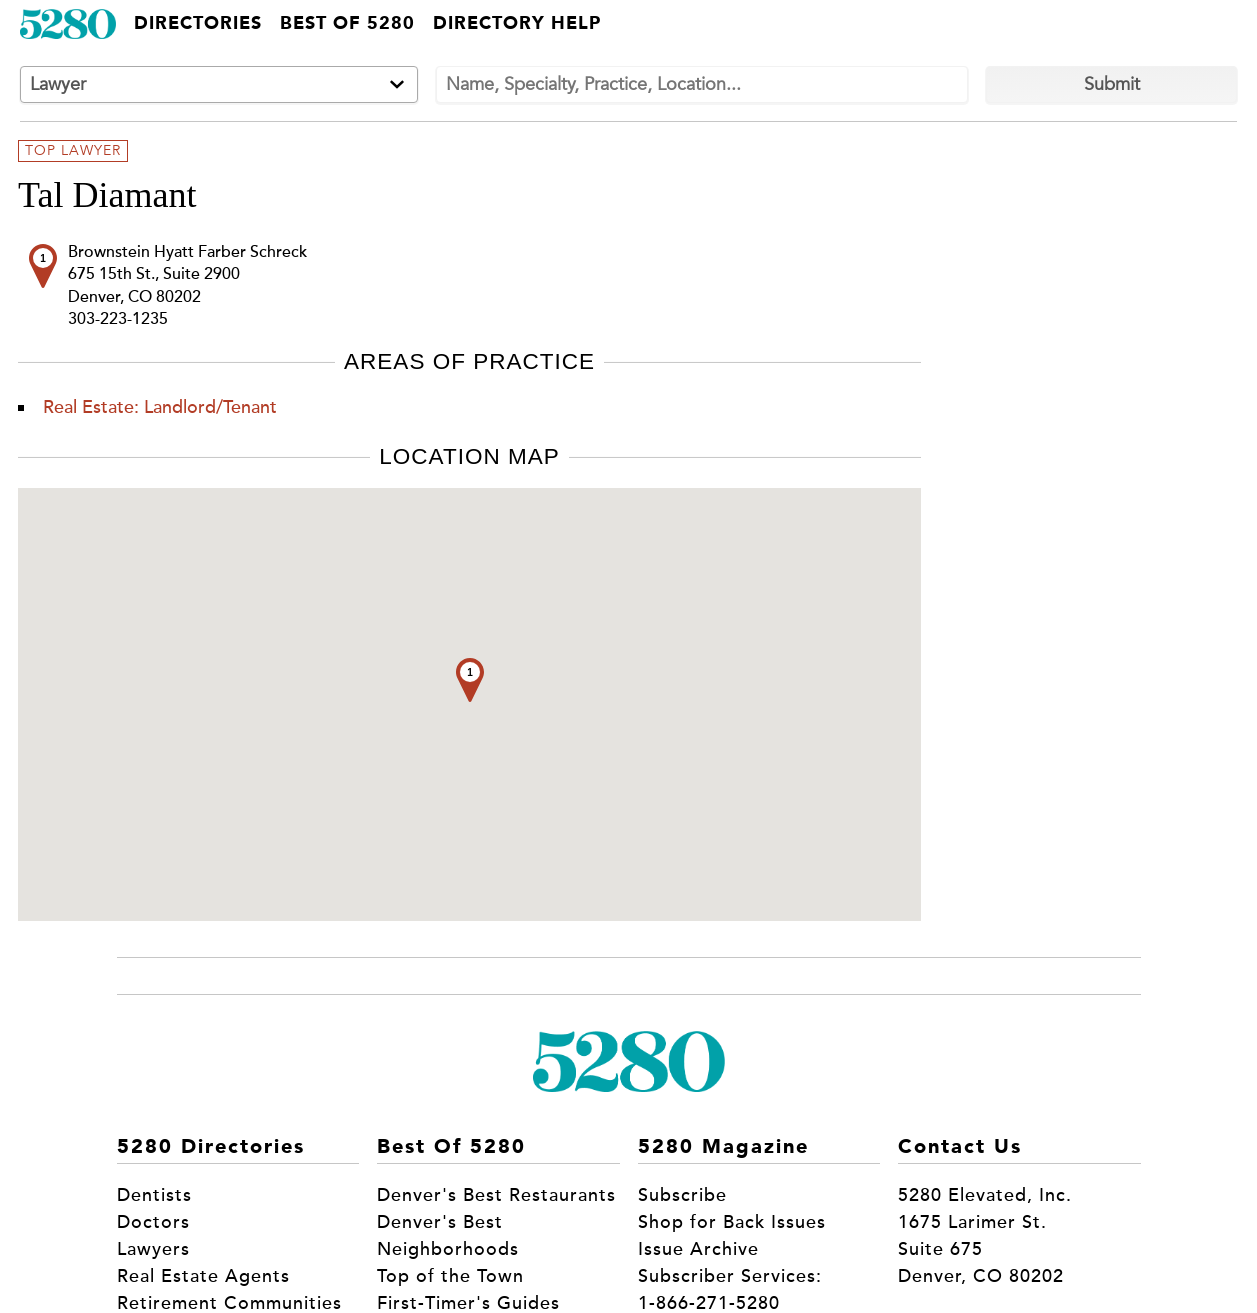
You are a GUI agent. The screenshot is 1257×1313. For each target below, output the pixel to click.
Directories (198, 24)
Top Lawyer (73, 151)
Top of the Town (450, 1276)
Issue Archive (698, 1249)
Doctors (153, 1222)
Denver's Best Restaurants (496, 1195)
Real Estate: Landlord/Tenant (160, 407)
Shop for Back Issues (732, 1222)
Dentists (154, 1195)
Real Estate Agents (203, 1276)
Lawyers (153, 1249)
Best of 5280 (347, 24)
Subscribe (682, 1195)
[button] (470, 680)
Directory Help (517, 24)
